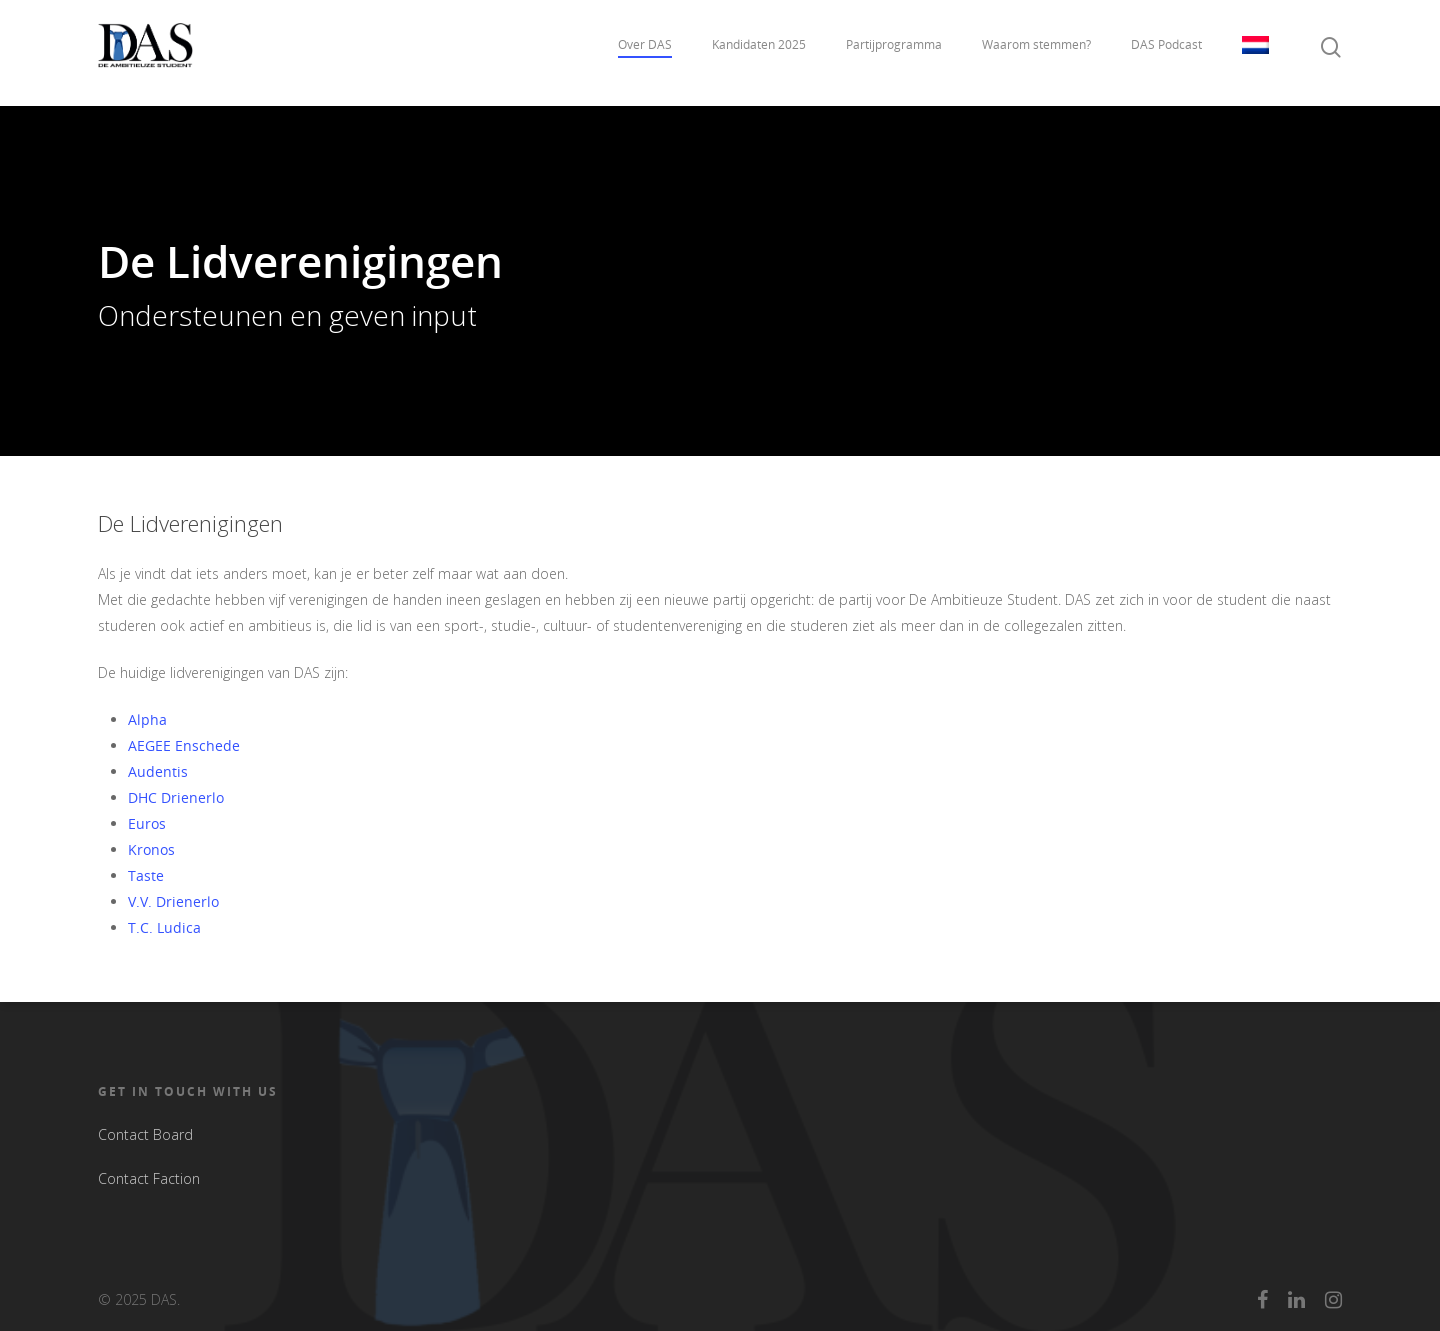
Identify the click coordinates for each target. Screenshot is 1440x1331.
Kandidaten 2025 (759, 52)
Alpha (147, 719)
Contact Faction (149, 1178)
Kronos (151, 849)
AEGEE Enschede (184, 745)
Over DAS (645, 52)
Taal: (1255, 53)
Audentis (158, 771)
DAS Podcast (1166, 52)
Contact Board (145, 1134)
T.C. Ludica (164, 927)
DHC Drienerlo (176, 797)
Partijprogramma (894, 52)
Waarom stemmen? (1036, 52)
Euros (147, 823)
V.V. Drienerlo (173, 901)
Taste (146, 875)
